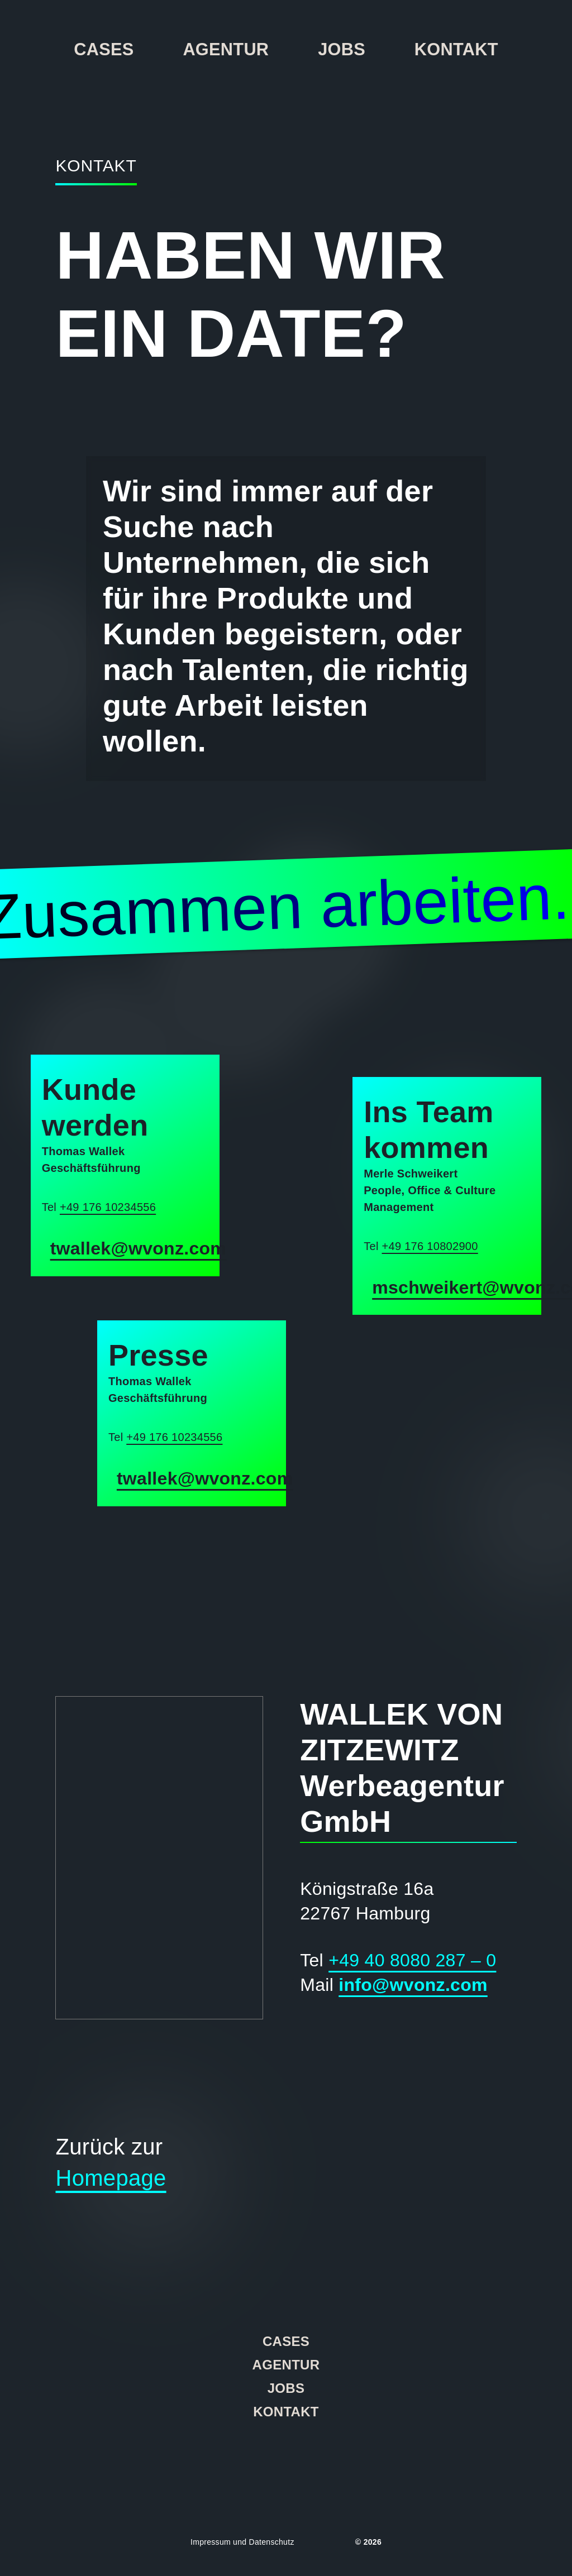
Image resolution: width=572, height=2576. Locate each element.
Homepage (110, 2178)
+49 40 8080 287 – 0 (412, 1960)
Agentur (226, 49)
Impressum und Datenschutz (242, 2541)
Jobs (341, 49)
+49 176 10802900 (430, 1246)
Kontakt (456, 49)
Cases (104, 49)
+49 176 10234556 (108, 1207)
